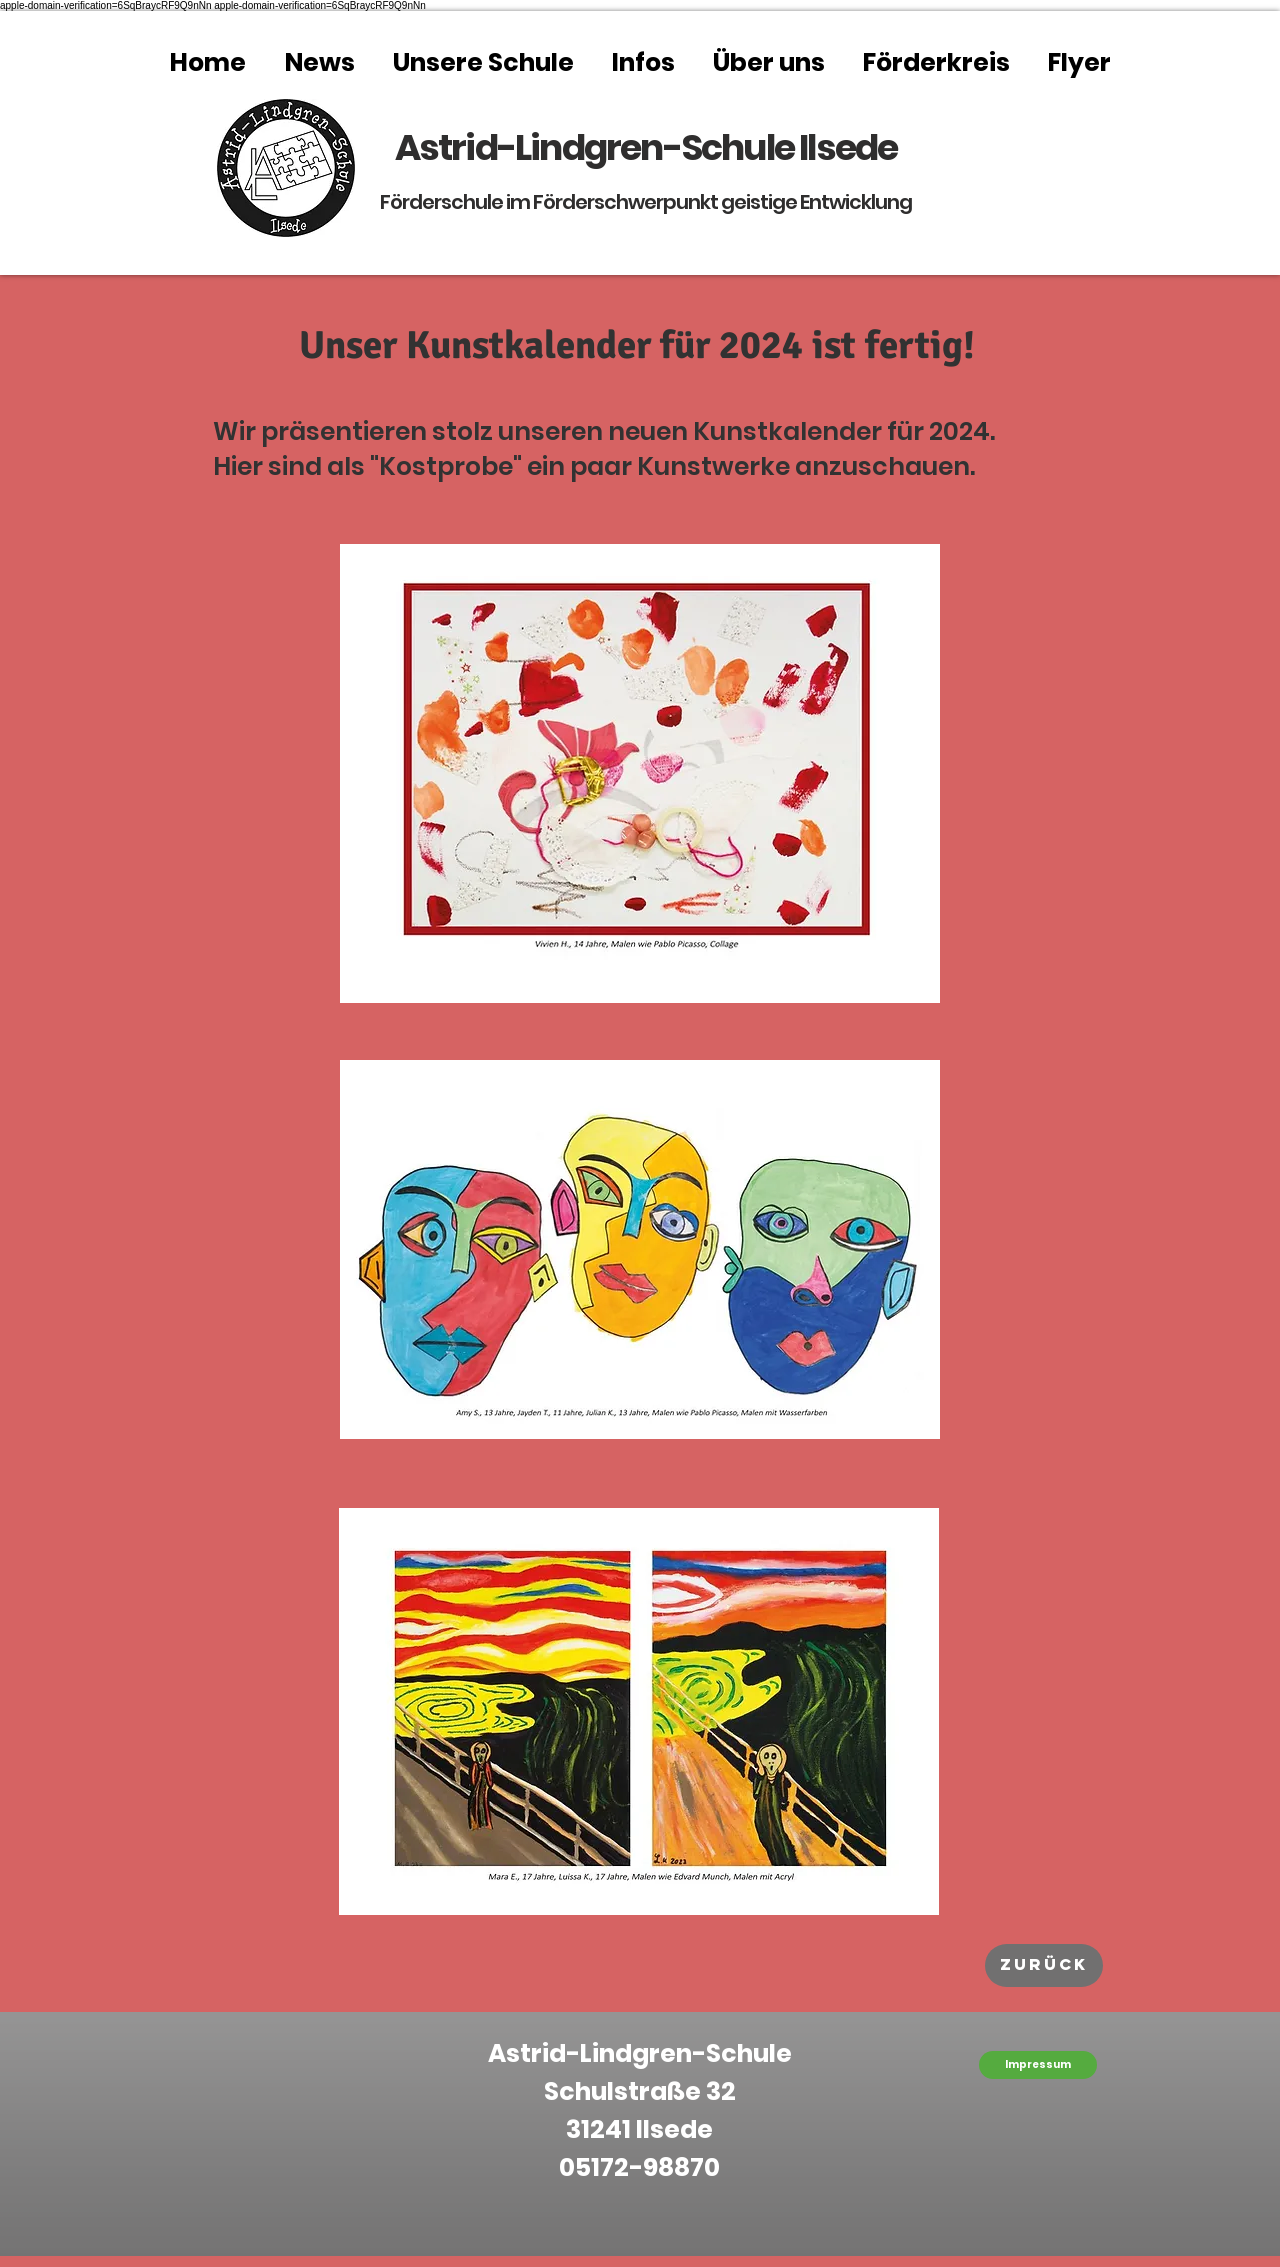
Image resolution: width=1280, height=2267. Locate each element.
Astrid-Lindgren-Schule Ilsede (646, 147)
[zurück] (1044, 1965)
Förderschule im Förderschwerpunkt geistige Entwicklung (646, 202)
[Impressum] (1038, 2065)
